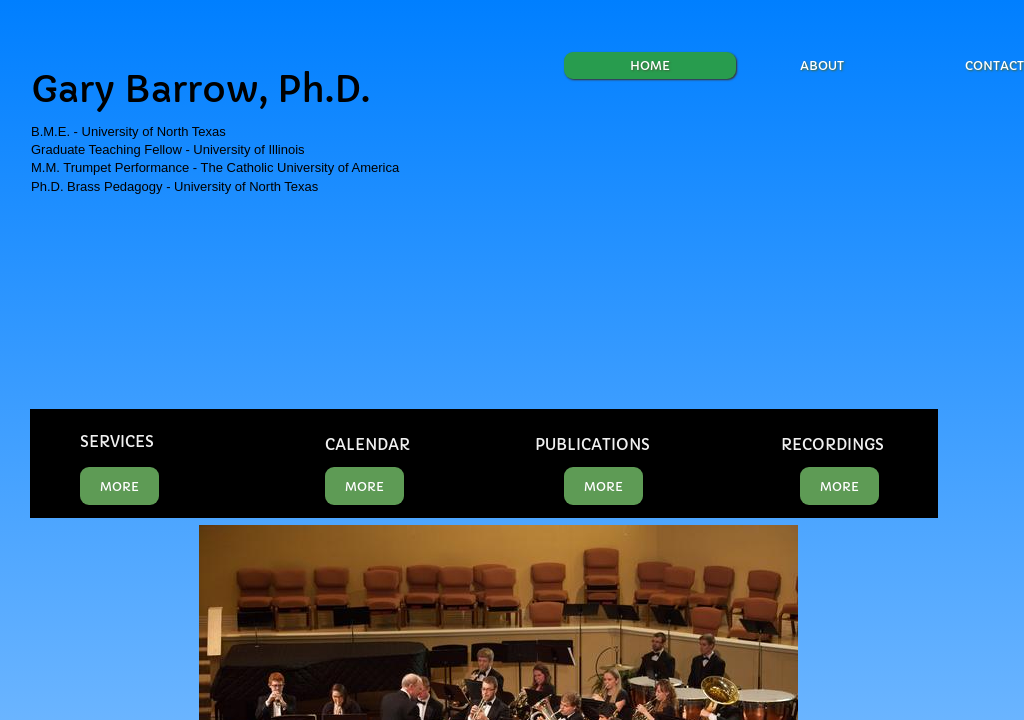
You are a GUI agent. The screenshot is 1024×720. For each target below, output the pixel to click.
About (822, 65)
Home (650, 65)
